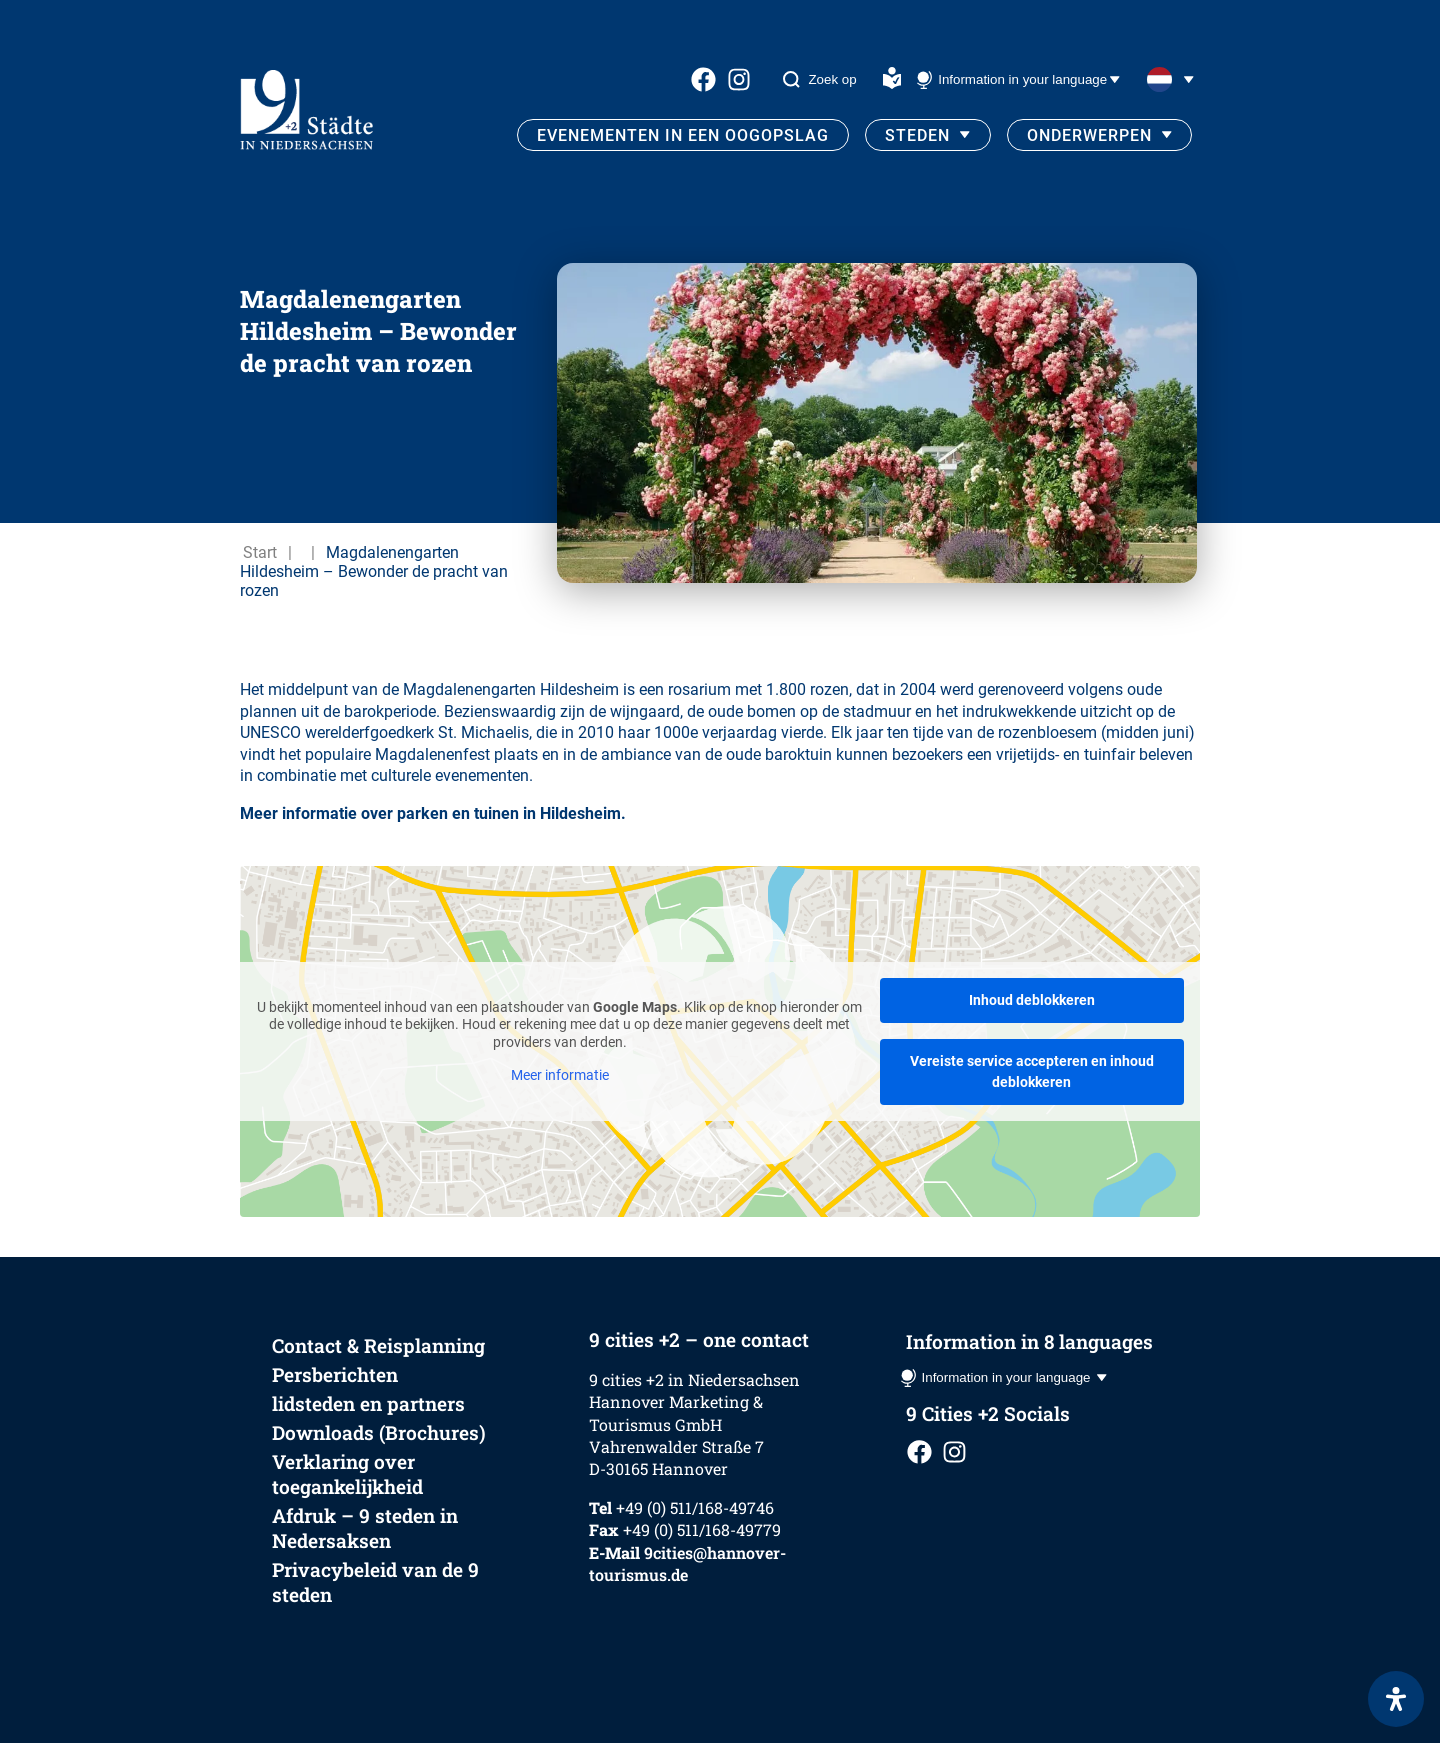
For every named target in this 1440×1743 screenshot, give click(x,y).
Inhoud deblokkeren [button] (1032, 1000)
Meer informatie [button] (560, 1075)
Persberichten (335, 1374)
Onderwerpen (1089, 135)
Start (260, 552)
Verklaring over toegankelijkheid (347, 1474)
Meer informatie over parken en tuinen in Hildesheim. (433, 813)
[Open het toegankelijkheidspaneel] (1396, 1699)
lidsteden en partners (368, 1403)
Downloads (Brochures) (379, 1432)
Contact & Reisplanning (378, 1345)
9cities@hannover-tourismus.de (687, 1563)
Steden (917, 135)
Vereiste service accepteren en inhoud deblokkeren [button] (1032, 1071)
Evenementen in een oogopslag (683, 135)
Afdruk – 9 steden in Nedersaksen (365, 1528)
